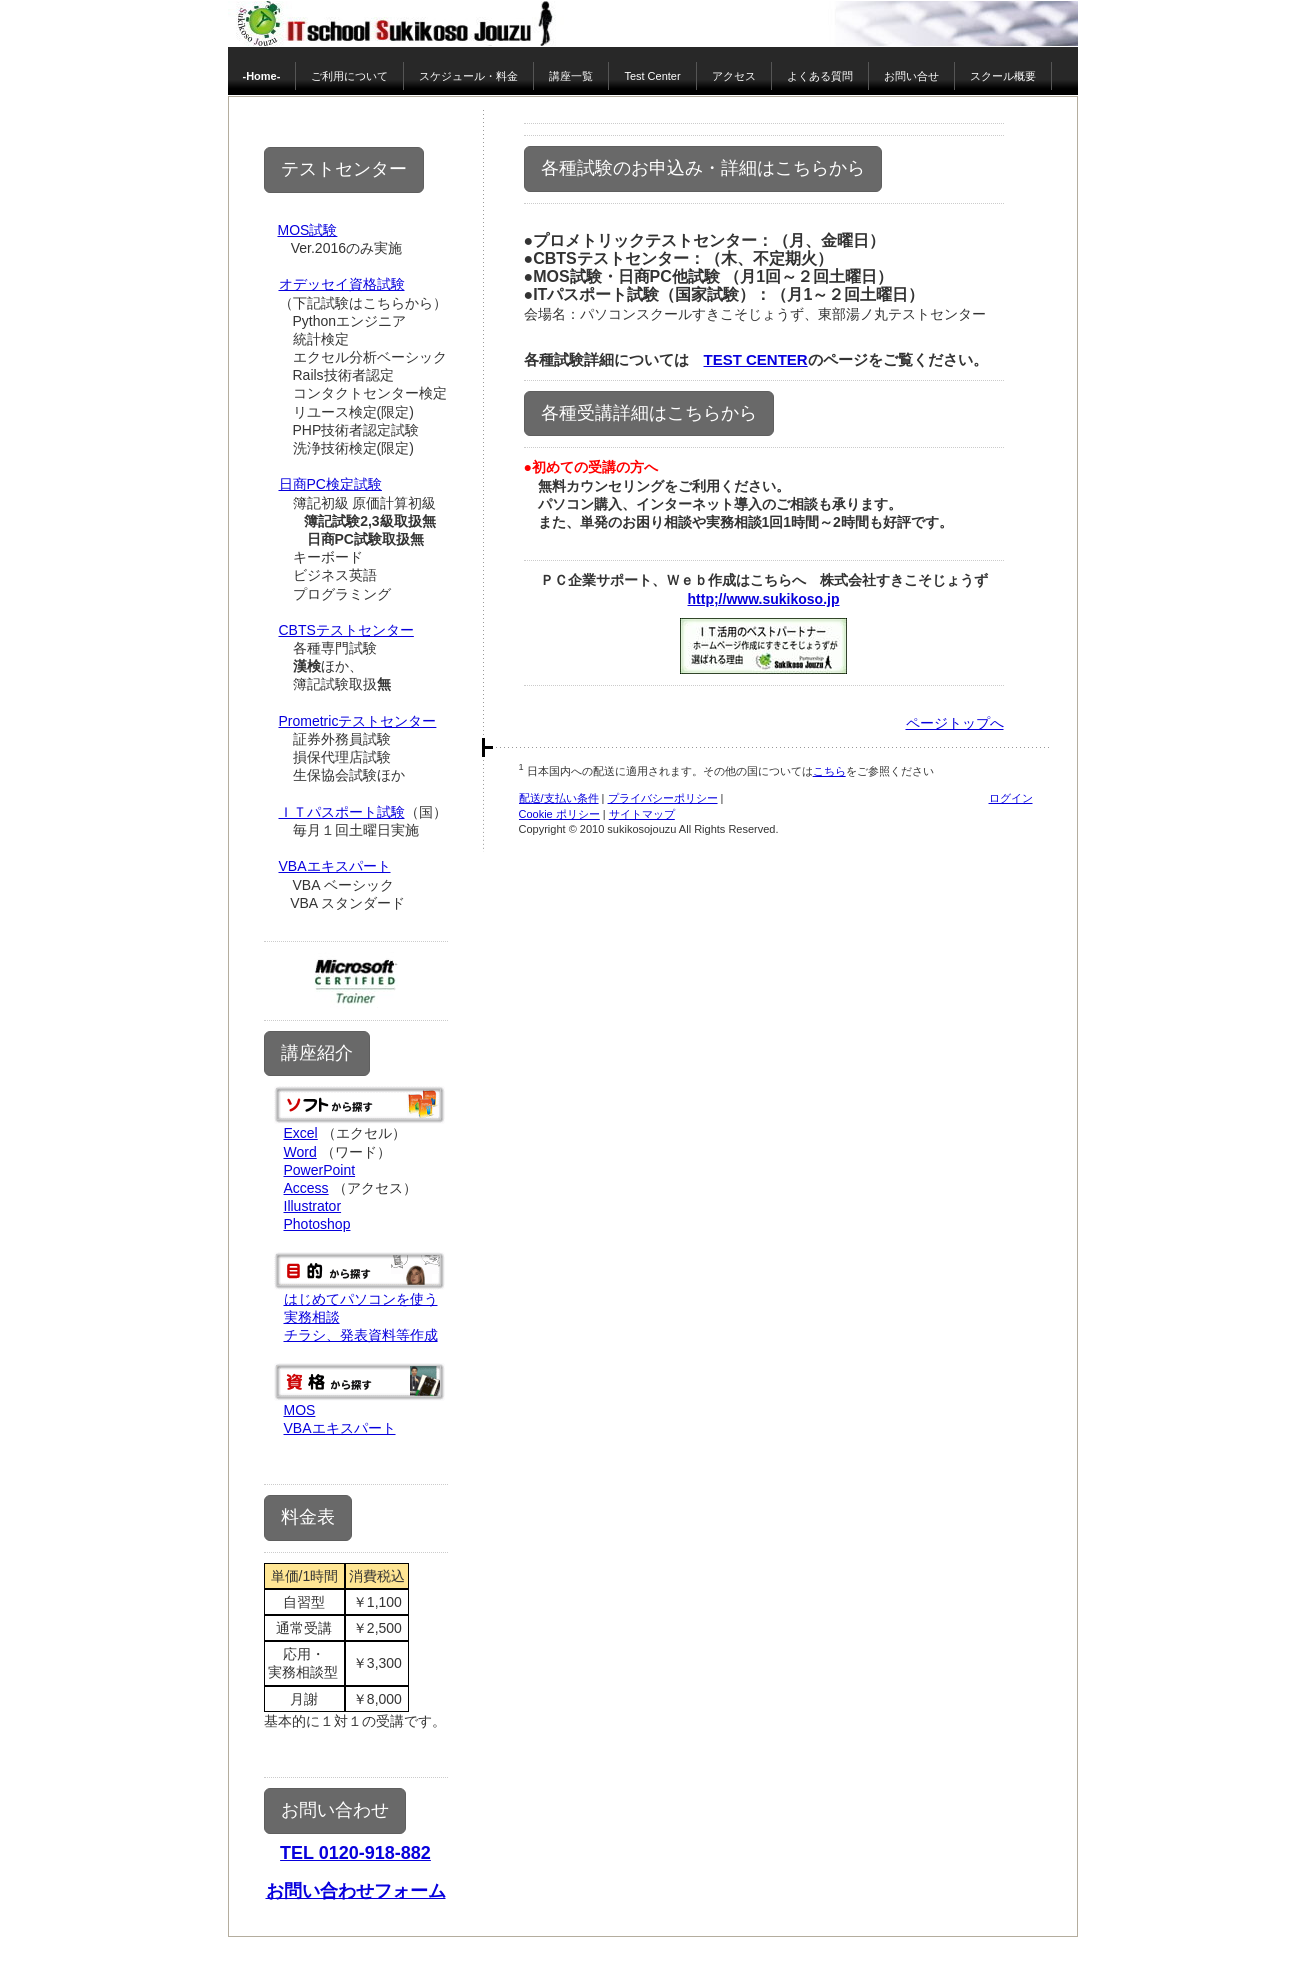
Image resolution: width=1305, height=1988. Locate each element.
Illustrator (313, 1206)
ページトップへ (955, 723)
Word (300, 1152)
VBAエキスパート (335, 866)
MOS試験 (308, 230)
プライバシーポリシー (663, 798)
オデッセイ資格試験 (342, 284)
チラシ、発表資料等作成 (361, 1335)
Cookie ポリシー (559, 814)
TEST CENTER (756, 359)
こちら (829, 771)
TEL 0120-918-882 (355, 1853)
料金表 (308, 1517)
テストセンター (344, 169)
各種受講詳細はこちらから (649, 413)
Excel (301, 1133)
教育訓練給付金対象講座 (364, 1446)
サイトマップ (642, 814)
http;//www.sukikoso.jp (764, 599)
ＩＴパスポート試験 (342, 812)
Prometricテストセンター (358, 721)
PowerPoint (320, 1170)
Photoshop (317, 1224)
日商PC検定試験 (330, 484)
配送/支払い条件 (559, 798)
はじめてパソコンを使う (361, 1299)
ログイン (1011, 798)
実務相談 (312, 1317)
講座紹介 (317, 1053)
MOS (300, 1410)
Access (306, 1188)
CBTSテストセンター (346, 630)
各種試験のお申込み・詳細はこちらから (703, 168)
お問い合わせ (335, 1810)
